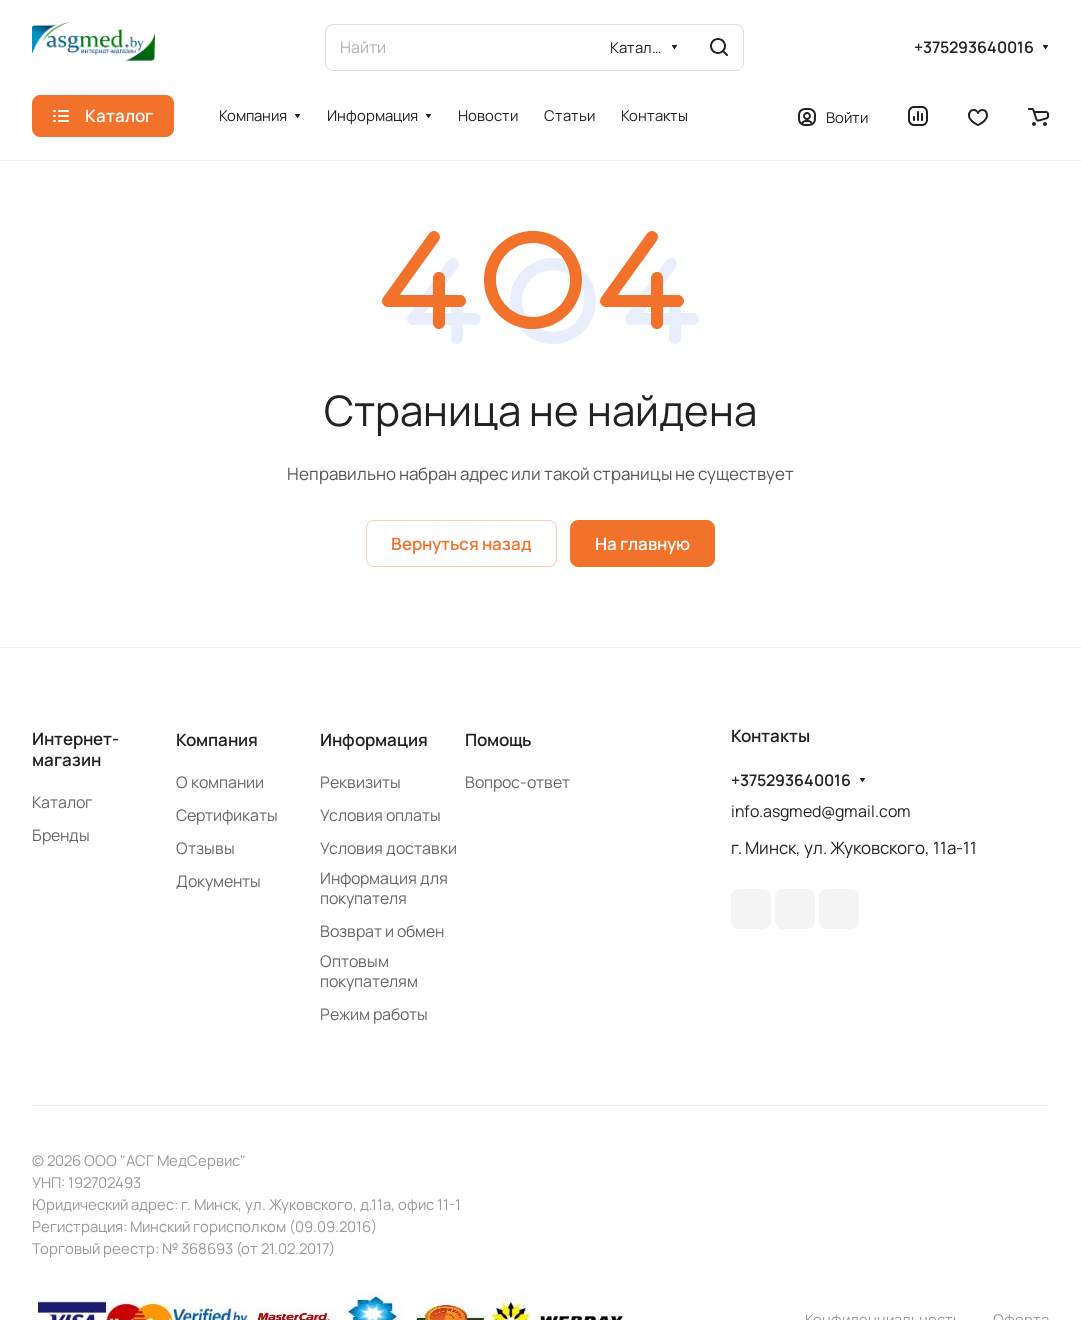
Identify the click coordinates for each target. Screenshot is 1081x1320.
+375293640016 (974, 47)
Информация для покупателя (384, 888)
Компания (217, 739)
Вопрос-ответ (517, 782)
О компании (220, 782)
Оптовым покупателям (369, 971)
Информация (374, 739)
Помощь (498, 739)
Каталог (62, 802)
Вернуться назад (461, 543)
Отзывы (205, 848)
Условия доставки (388, 848)
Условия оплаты (380, 815)
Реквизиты (360, 782)
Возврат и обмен (382, 931)
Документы (218, 881)
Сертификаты (227, 815)
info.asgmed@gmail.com (821, 811)
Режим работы (374, 1014)
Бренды (61, 835)
